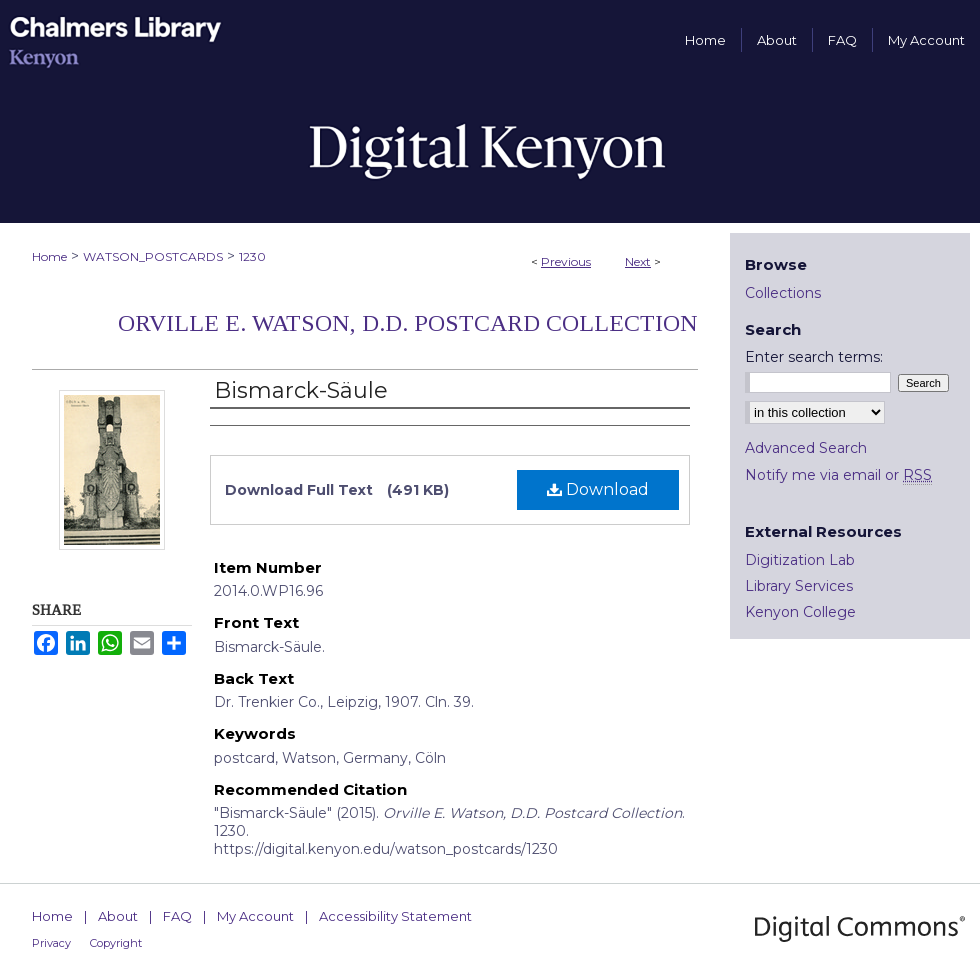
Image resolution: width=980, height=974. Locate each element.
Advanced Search (806, 448)
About (118, 916)
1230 (252, 256)
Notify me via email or (838, 475)
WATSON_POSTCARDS (153, 256)
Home (49, 256)
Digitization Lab (800, 560)
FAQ (177, 916)
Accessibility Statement (395, 916)
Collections (783, 293)
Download (598, 489)
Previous (566, 261)
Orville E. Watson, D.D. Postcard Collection (408, 323)
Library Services (799, 586)
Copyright (116, 943)
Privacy (51, 943)
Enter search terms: (814, 357)
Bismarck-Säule (301, 390)
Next (638, 261)
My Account (255, 916)
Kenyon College (800, 612)
